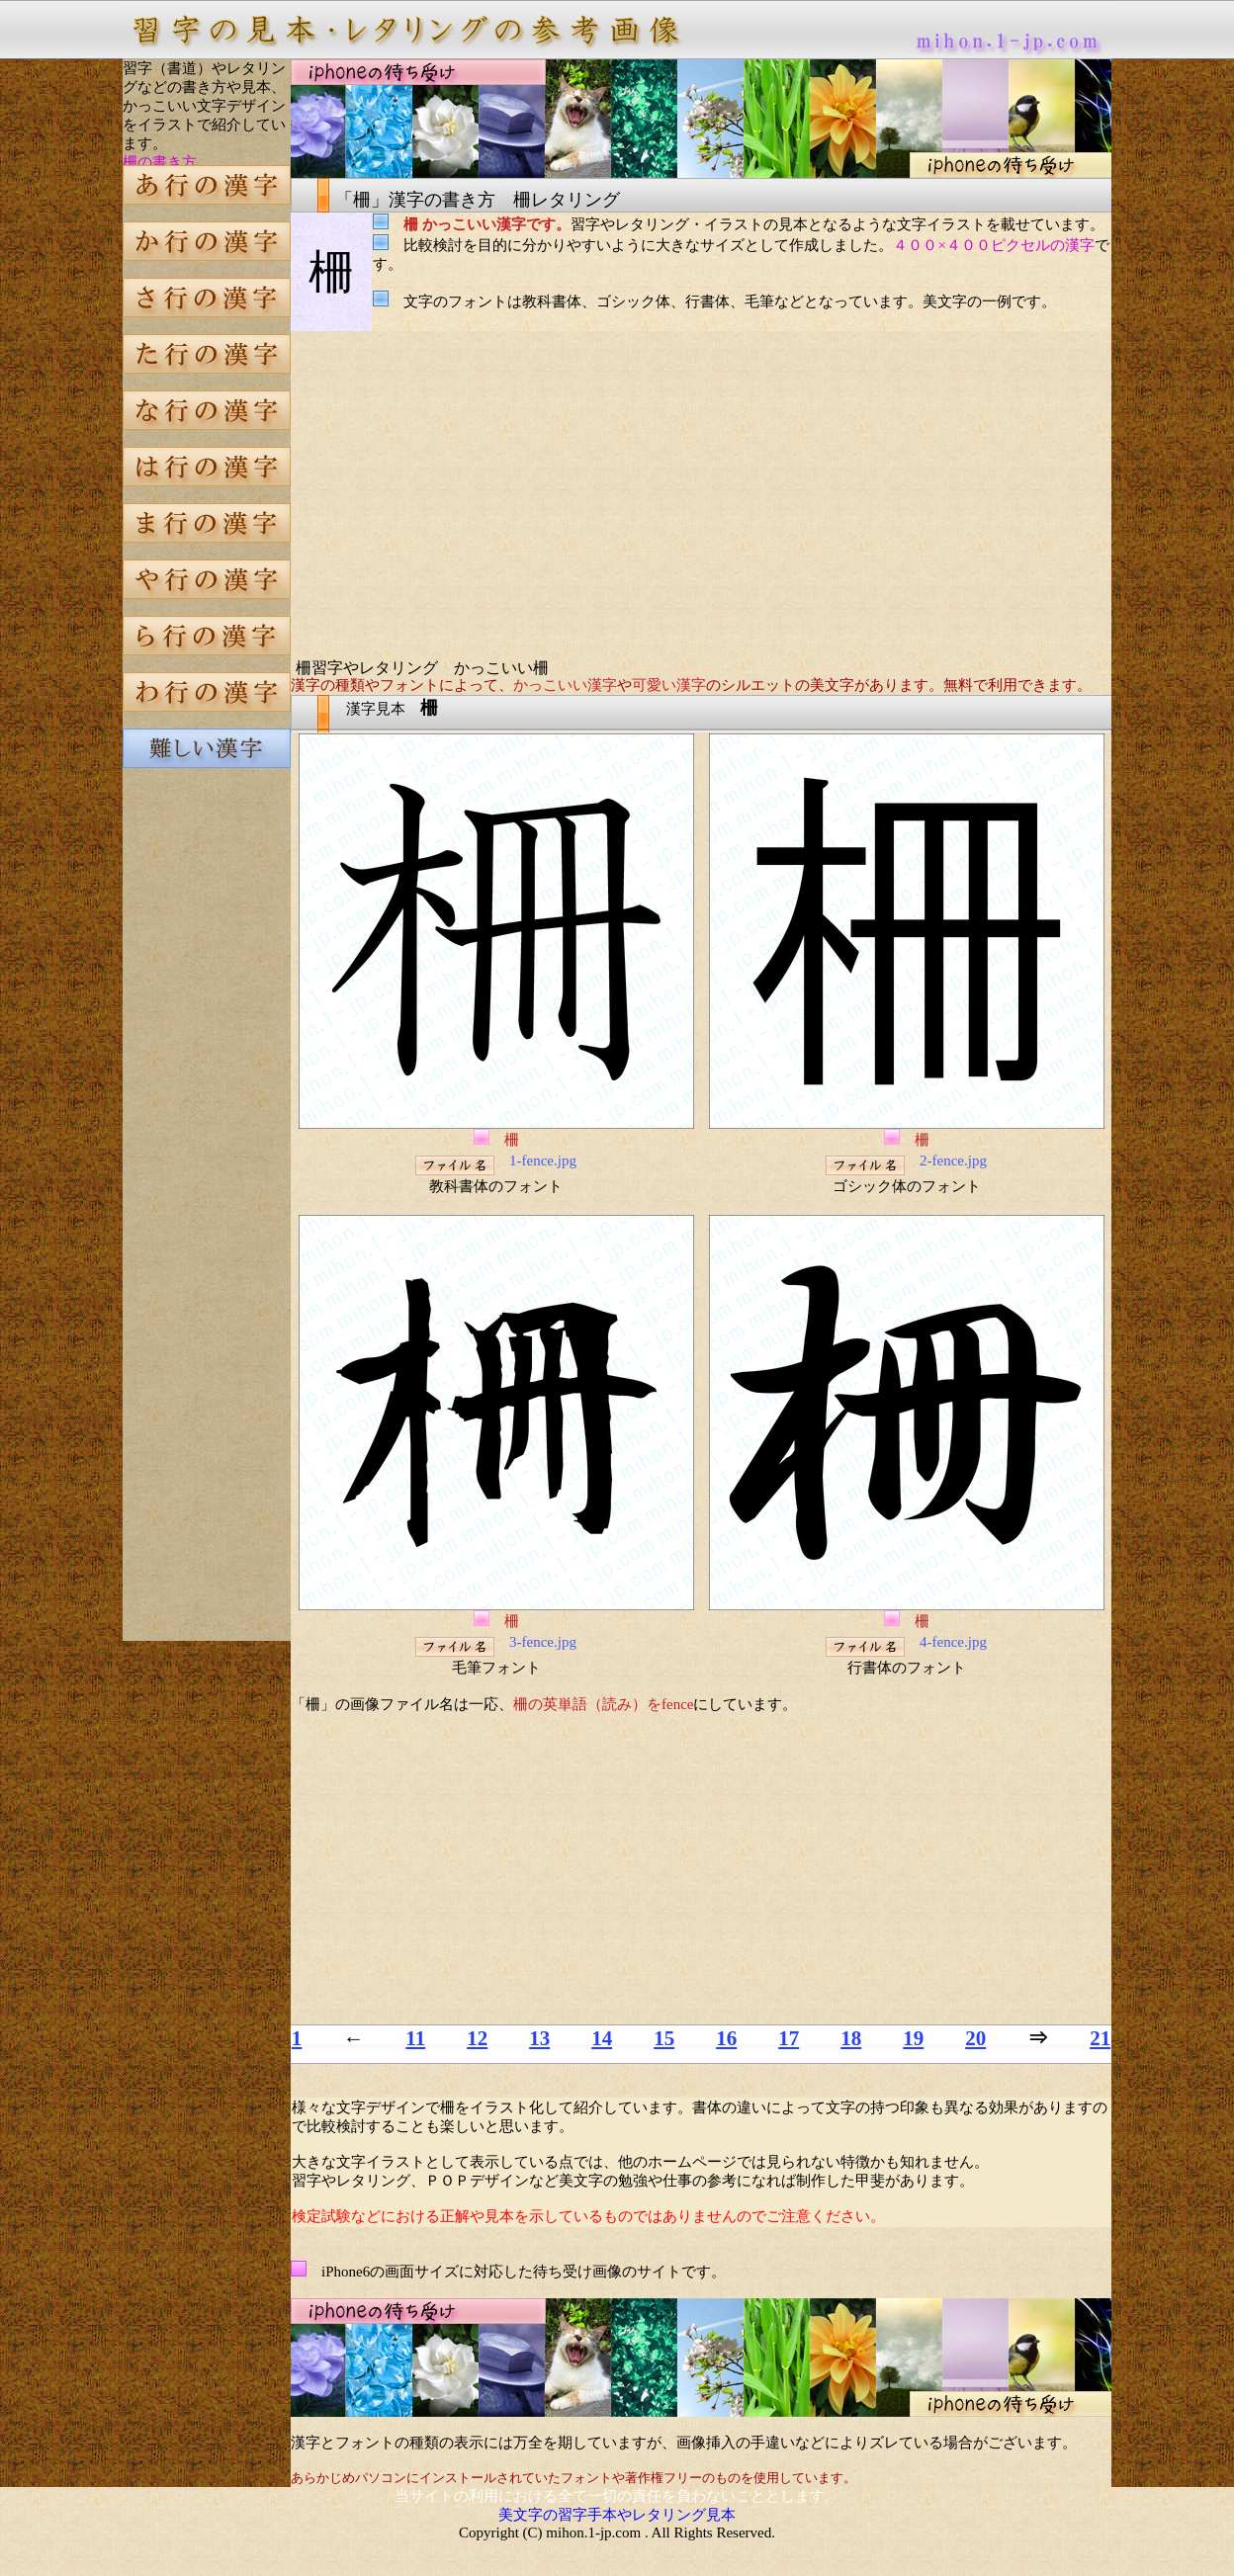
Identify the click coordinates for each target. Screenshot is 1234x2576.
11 (415, 2038)
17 (788, 2038)
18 (850, 2038)
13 (539, 2038)
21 (1100, 2038)
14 (601, 2038)
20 (975, 2038)
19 (913, 2038)
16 (726, 2038)
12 (477, 2038)
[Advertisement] (207, 1120)
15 (664, 2038)
